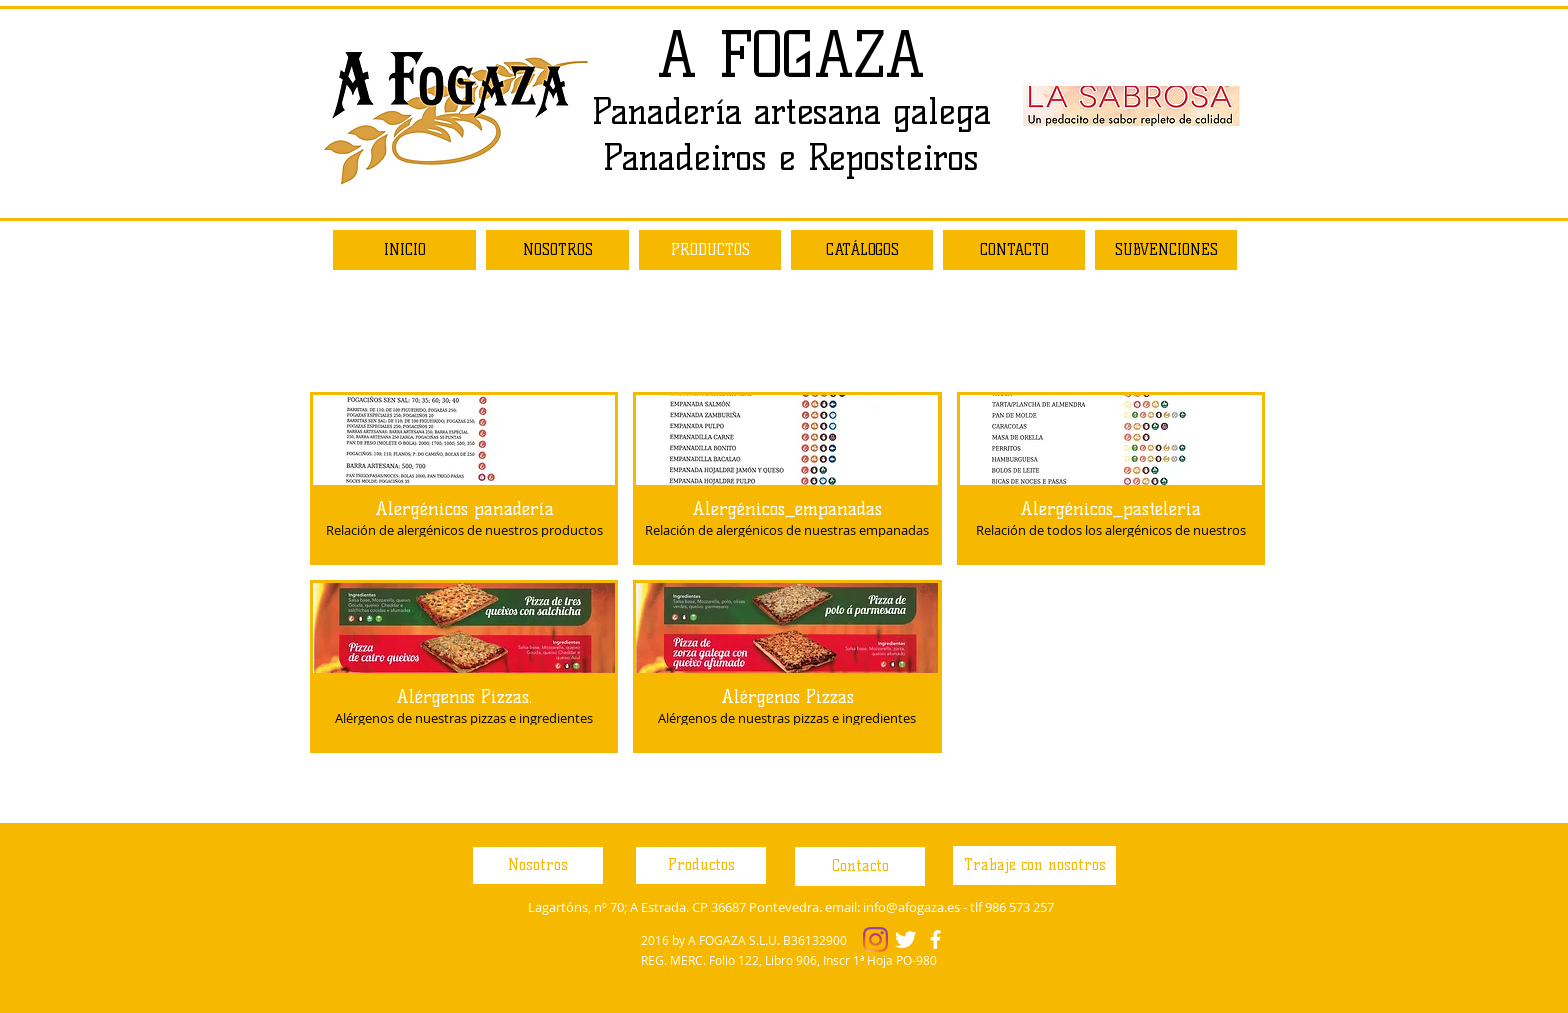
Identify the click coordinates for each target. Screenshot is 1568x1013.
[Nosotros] (538, 865)
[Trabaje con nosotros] (1034, 865)
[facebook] (935, 939)
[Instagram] (875, 939)
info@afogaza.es (911, 907)
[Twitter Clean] (905, 939)
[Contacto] (860, 866)
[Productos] (701, 865)
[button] (464, 478)
